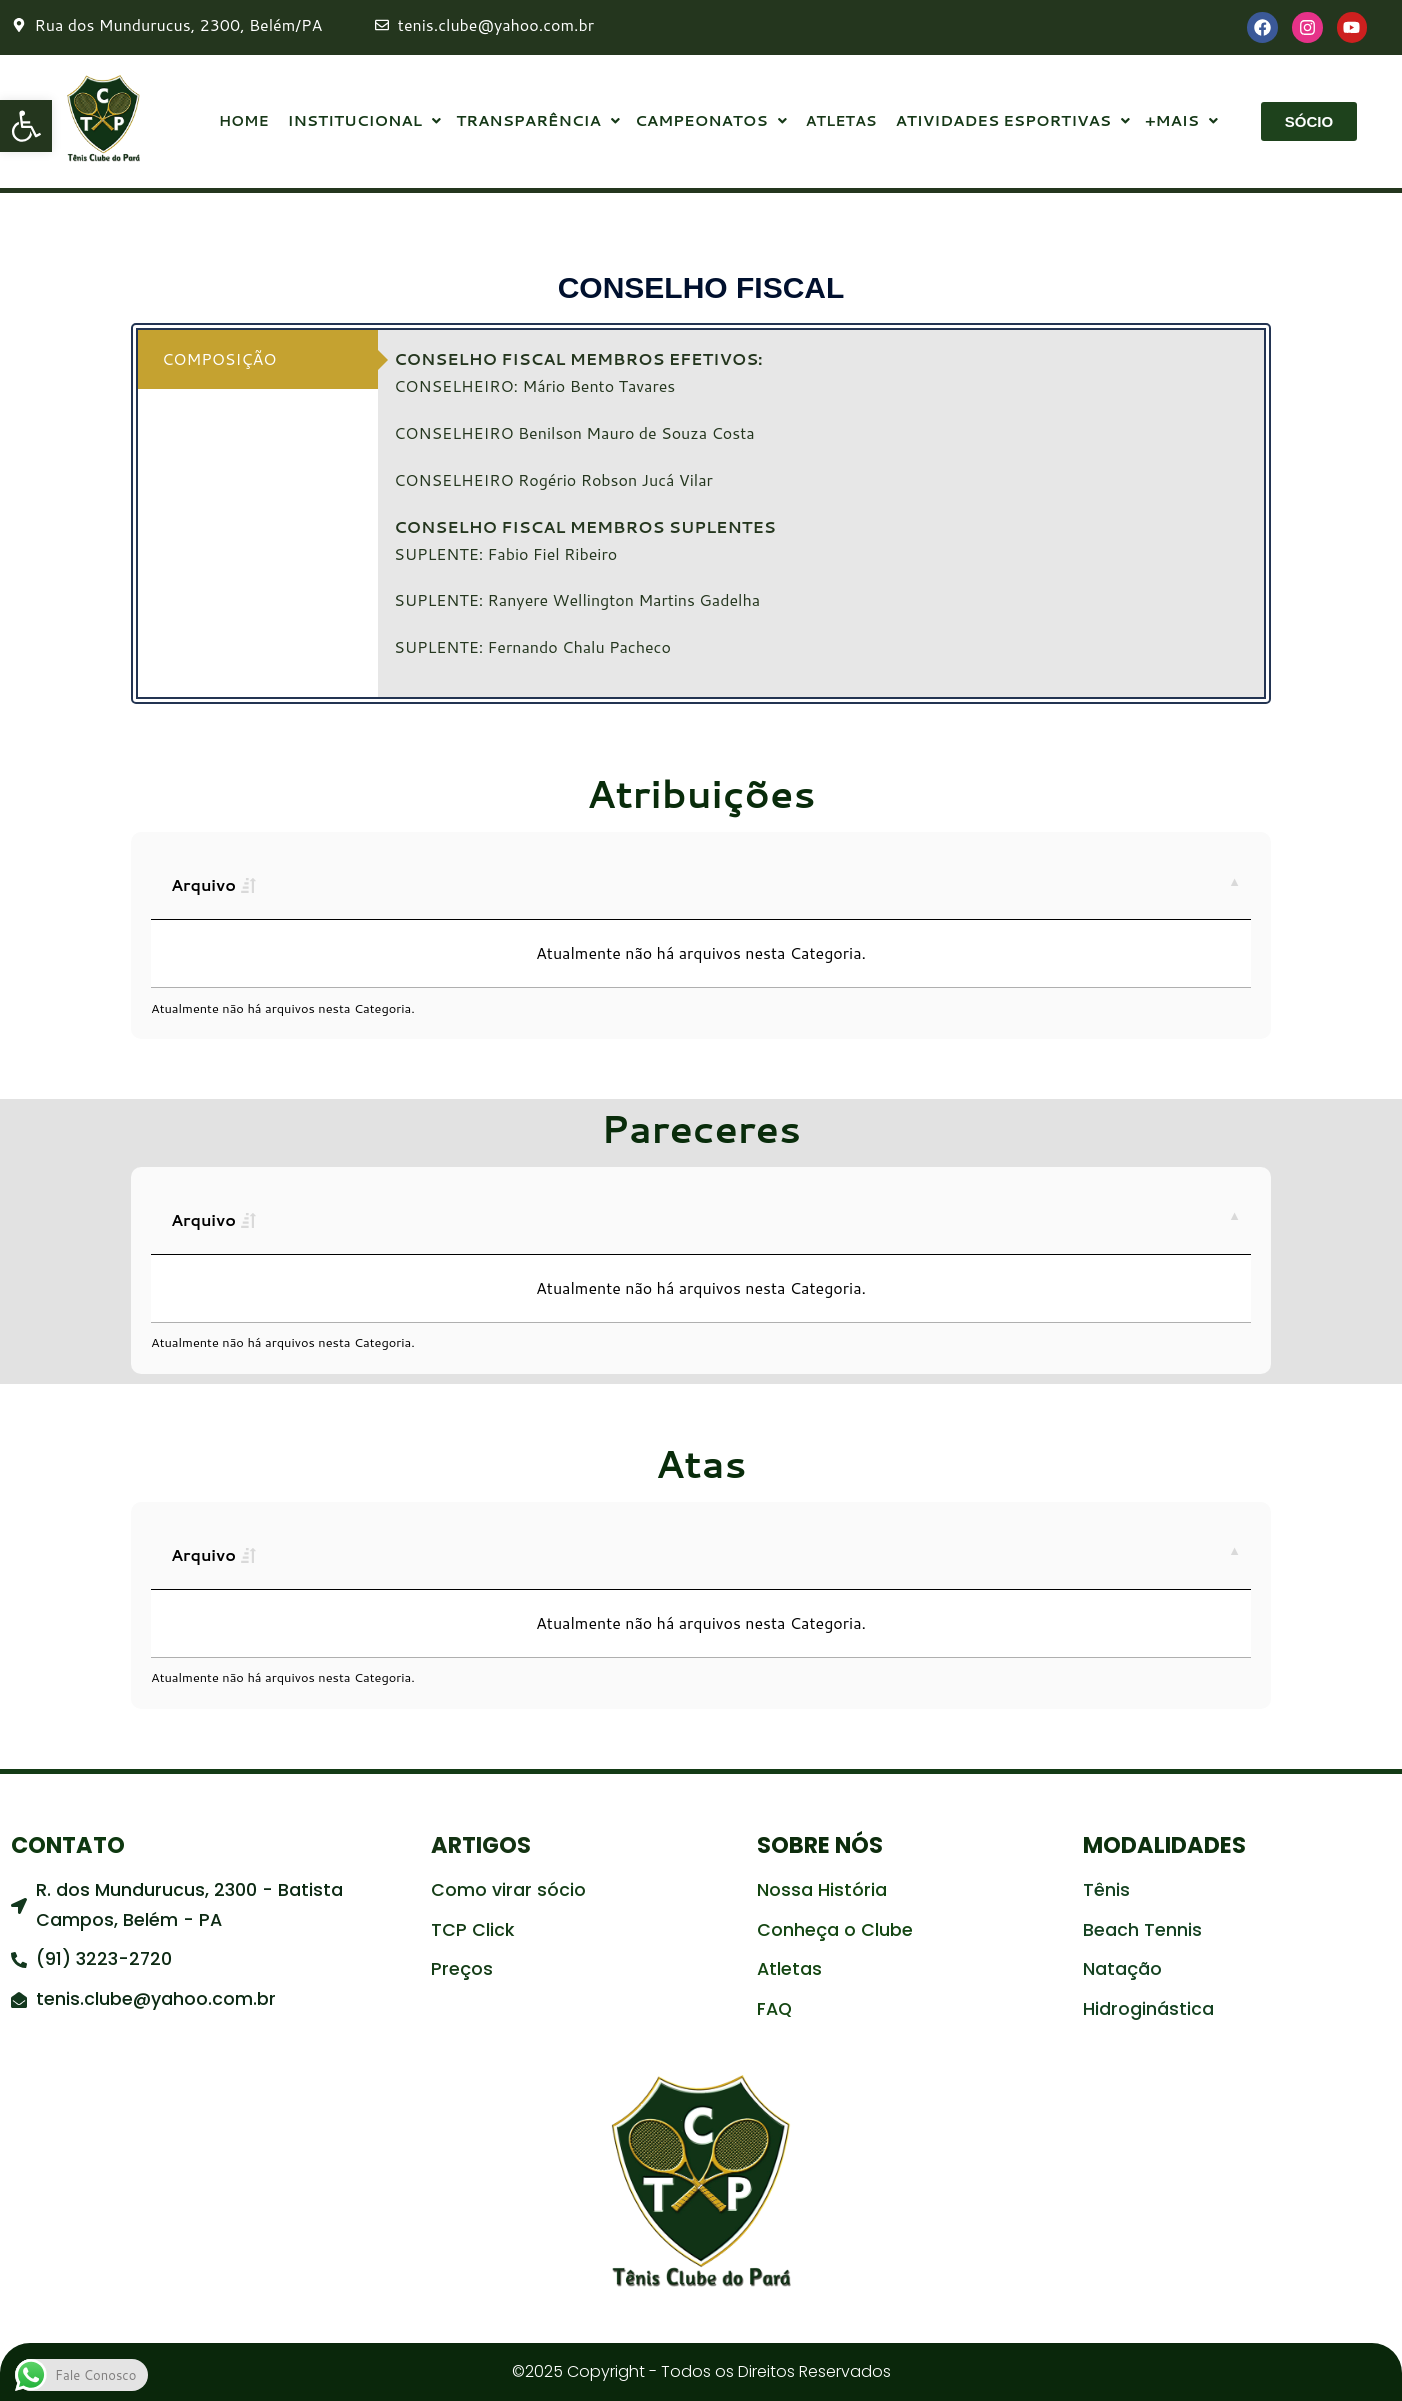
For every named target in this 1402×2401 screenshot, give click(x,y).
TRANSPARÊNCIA (536, 121)
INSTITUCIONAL (361, 121)
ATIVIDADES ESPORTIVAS (1010, 121)
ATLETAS (840, 121)
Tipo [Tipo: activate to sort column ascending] (458, 884)
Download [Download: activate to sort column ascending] (999, 884)
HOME (242, 121)
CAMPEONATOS (710, 121)
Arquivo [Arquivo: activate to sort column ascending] (203, 884)
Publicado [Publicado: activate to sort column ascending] (690, 884)
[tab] (258, 359)
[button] (26, 126)
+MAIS (1180, 121)
